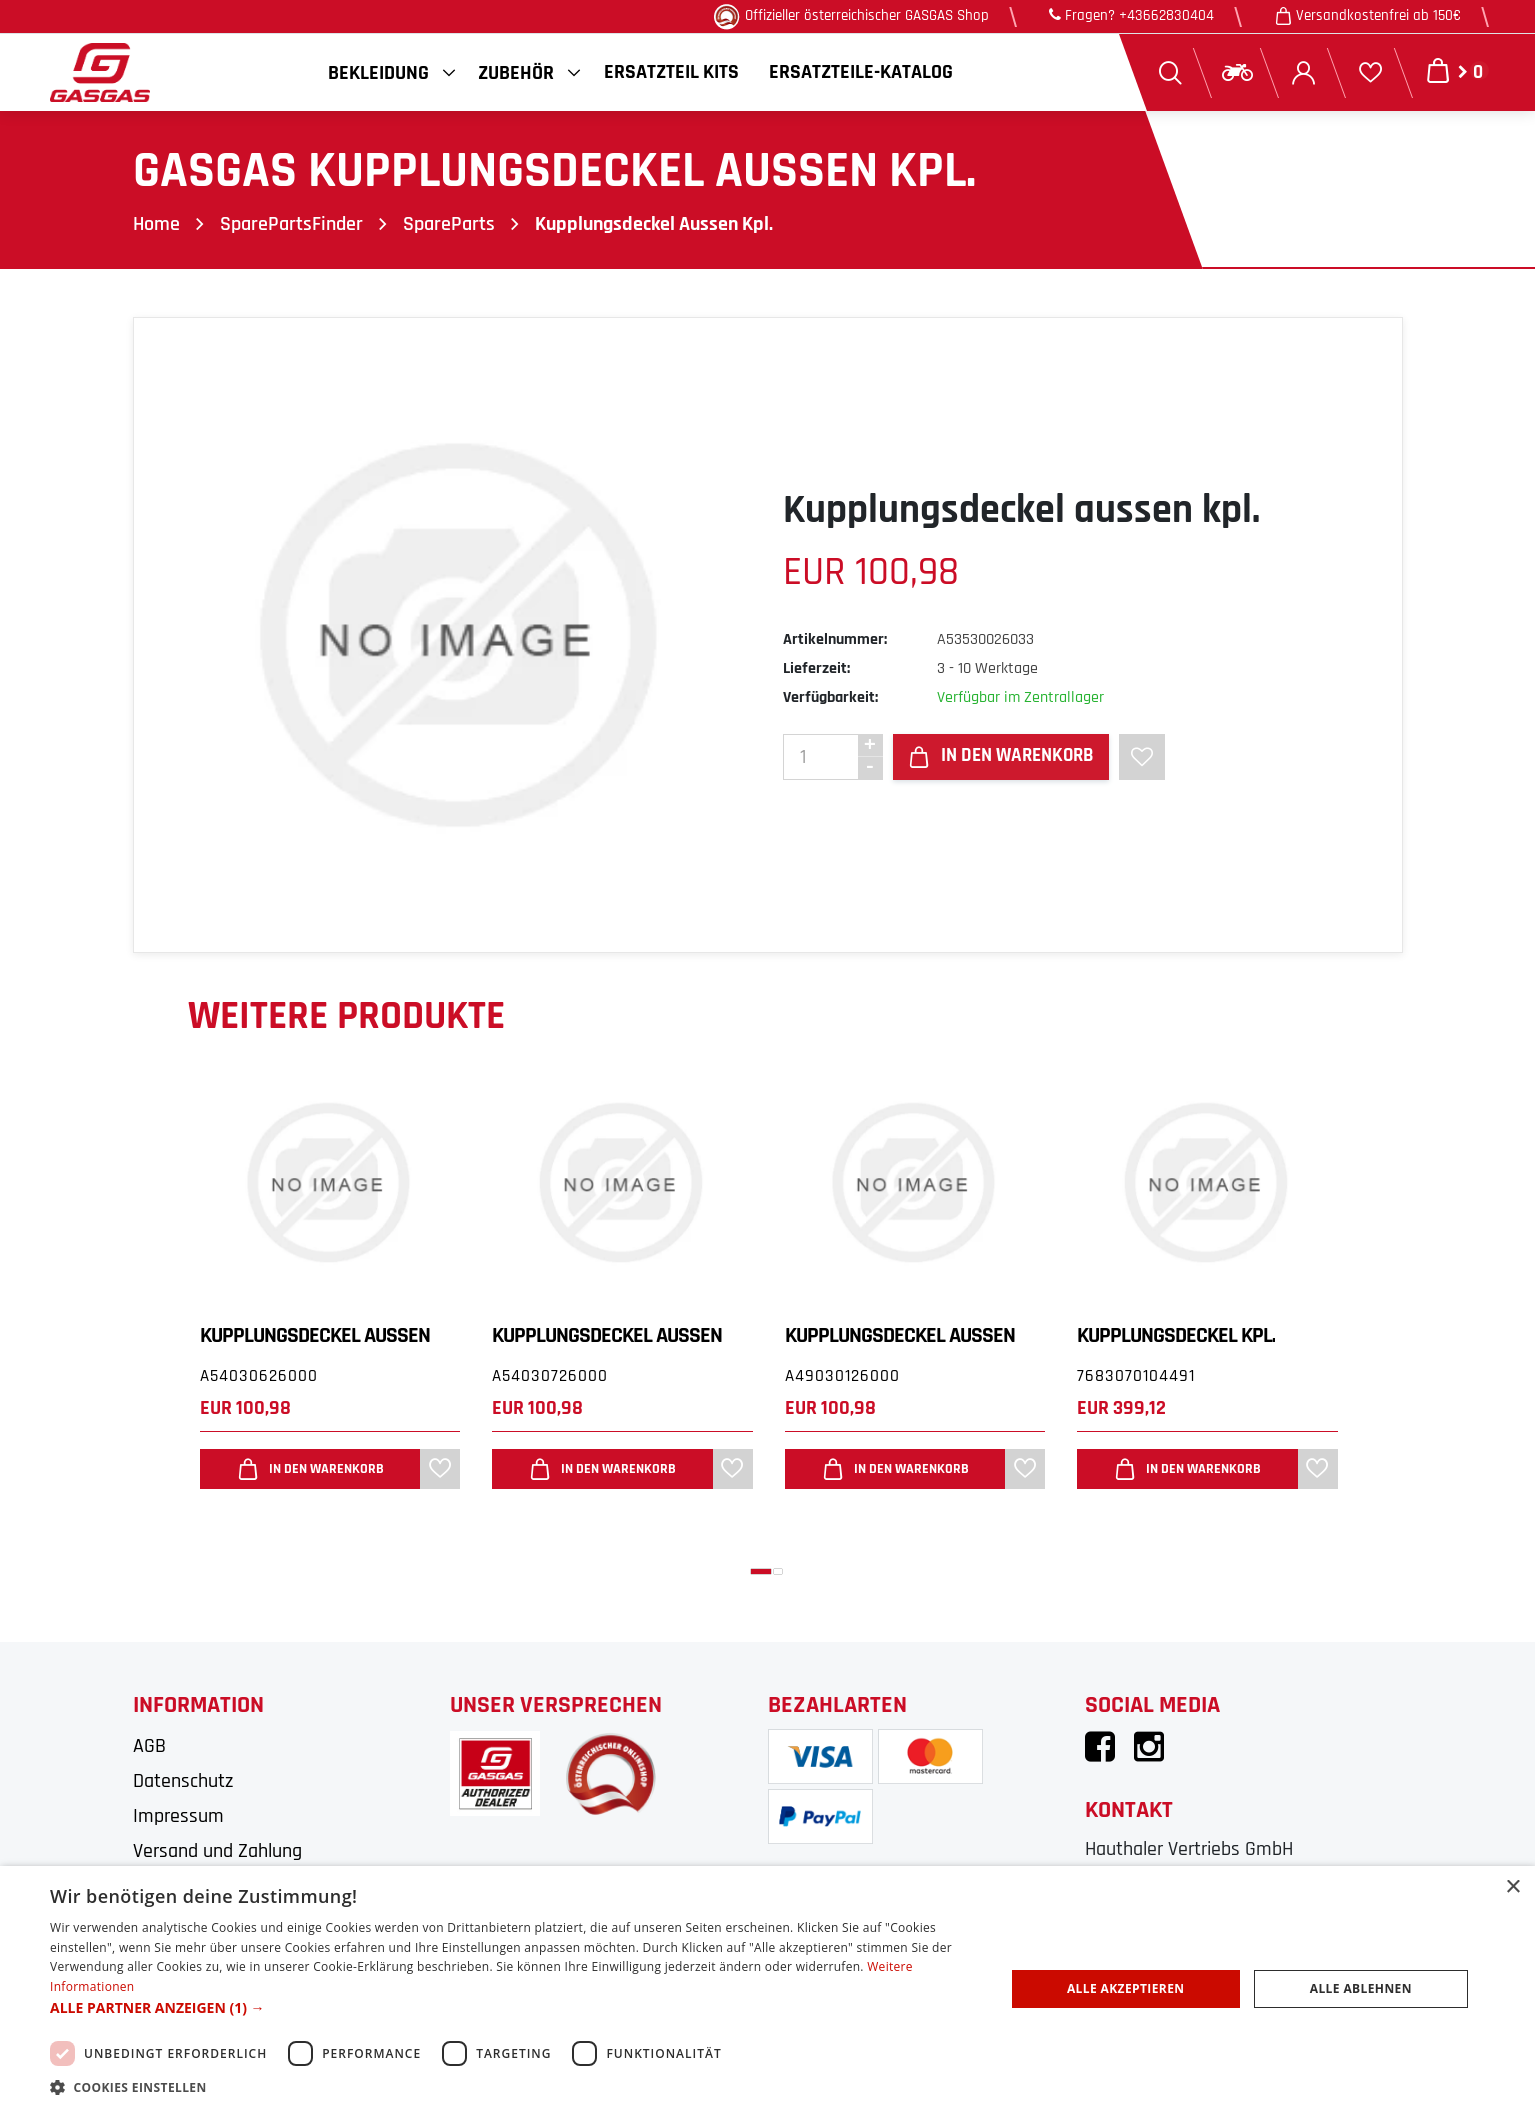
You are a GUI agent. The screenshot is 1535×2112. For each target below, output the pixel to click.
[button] (761, 1571)
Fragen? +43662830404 (1131, 15)
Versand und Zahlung (217, 1851)
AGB (149, 1746)
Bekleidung (378, 73)
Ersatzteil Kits (671, 72)
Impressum (178, 1816)
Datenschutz (183, 1781)
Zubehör (516, 73)
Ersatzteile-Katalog (861, 72)
